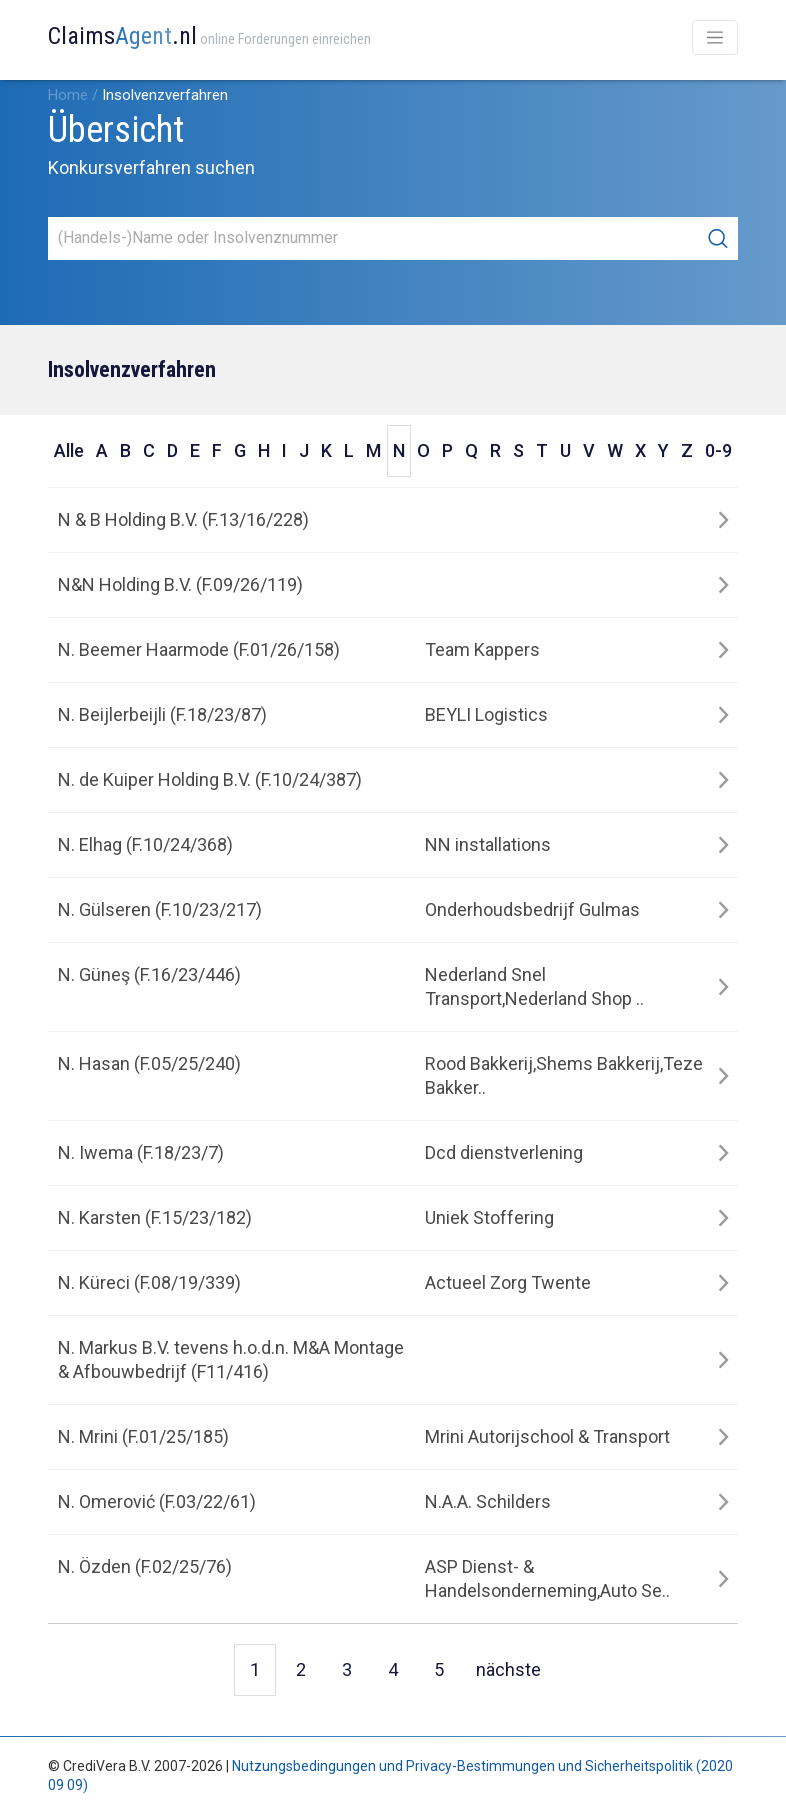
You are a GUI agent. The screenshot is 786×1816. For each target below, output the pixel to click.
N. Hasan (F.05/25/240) (149, 1063)
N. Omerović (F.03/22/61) (157, 1501)
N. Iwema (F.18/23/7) (141, 1152)
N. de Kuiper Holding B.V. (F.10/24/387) (210, 779)
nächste (508, 1669)
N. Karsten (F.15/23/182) (155, 1217)
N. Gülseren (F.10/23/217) (160, 909)
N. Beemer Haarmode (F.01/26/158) (199, 649)
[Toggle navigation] (715, 37)
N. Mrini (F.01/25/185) (143, 1436)
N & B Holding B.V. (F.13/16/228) (183, 519)
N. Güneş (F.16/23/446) (149, 974)
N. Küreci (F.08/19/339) (149, 1282)
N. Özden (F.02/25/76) (145, 1566)
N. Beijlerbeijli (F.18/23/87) (162, 714)
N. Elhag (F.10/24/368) (145, 844)
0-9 (718, 450)
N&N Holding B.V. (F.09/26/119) (180, 584)
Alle (69, 450)
